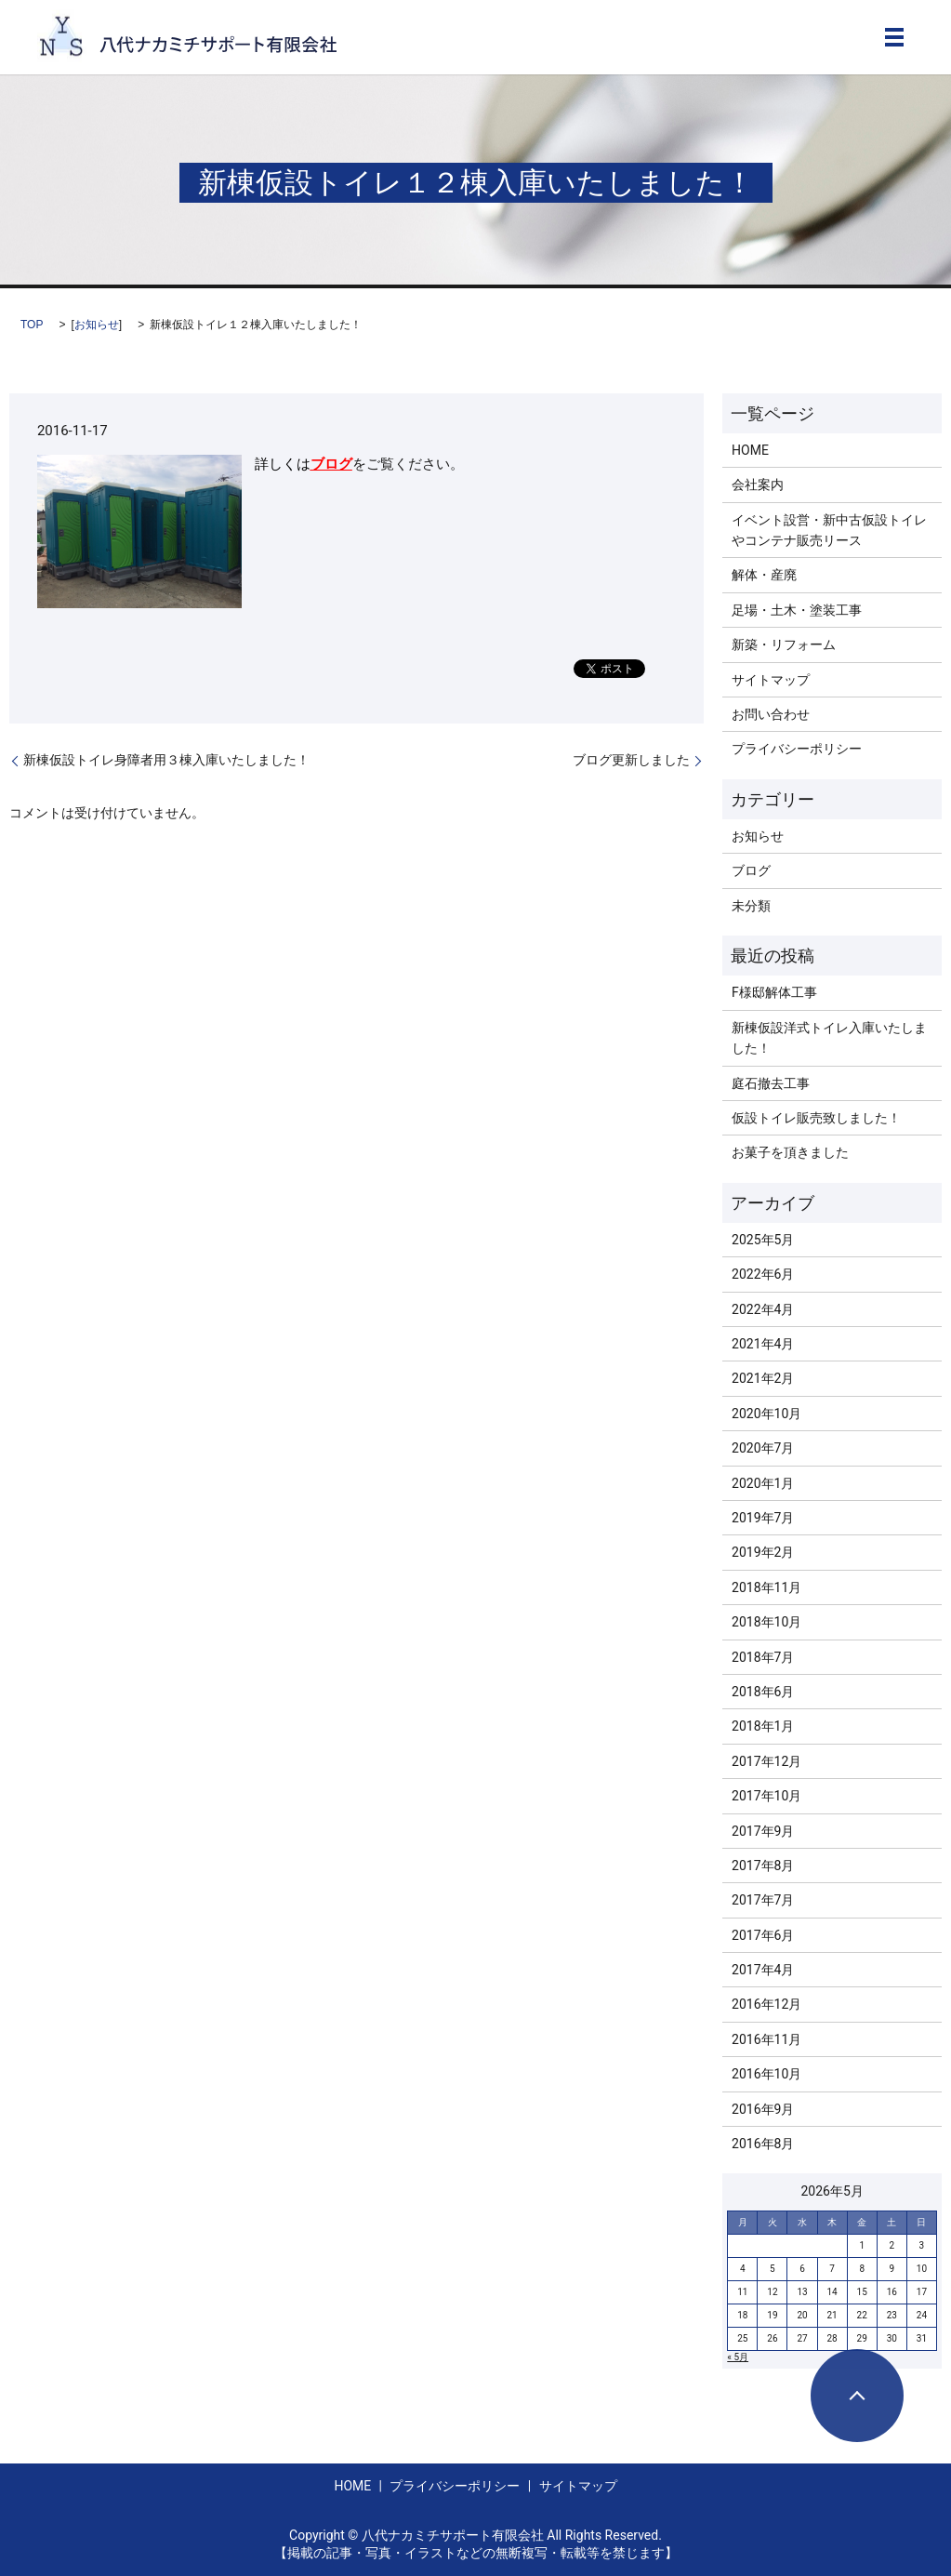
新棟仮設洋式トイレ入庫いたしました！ (829, 1038)
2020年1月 (763, 1483)
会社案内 (758, 484)
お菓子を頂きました (790, 1152)
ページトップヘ (857, 2395)
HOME (750, 450)
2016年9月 (763, 2109)
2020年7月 (763, 1448)
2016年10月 (766, 2073)
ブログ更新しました (631, 759)
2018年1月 (763, 1726)
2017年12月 (766, 1761)
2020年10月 (766, 1413)
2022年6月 (763, 1274)
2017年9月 (763, 1831)
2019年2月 (763, 1552)
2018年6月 (763, 1691)
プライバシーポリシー (797, 748)
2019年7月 (763, 1517)
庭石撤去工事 (771, 1083)
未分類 (751, 905)
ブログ (331, 464)
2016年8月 (763, 2143)
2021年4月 (763, 1343)
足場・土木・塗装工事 (797, 610)
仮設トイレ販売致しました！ (816, 1117)
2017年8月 (763, 1865)
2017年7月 (763, 1899)
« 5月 (737, 2357)
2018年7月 (763, 1657)
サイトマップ (771, 679)
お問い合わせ (771, 714)
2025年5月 (763, 1239)
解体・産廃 (764, 574)
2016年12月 (766, 2004)
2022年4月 (763, 1309)
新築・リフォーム (784, 644)
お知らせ (96, 324)
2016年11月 (766, 2039)
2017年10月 (766, 1795)
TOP (31, 324)
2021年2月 (763, 1378)
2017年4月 (763, 1969)
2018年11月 (766, 1587)
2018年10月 (766, 1621)
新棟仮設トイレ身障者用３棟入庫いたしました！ (166, 759)
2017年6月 (763, 1935)
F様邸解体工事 (774, 992)
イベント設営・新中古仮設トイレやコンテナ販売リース (829, 530)
